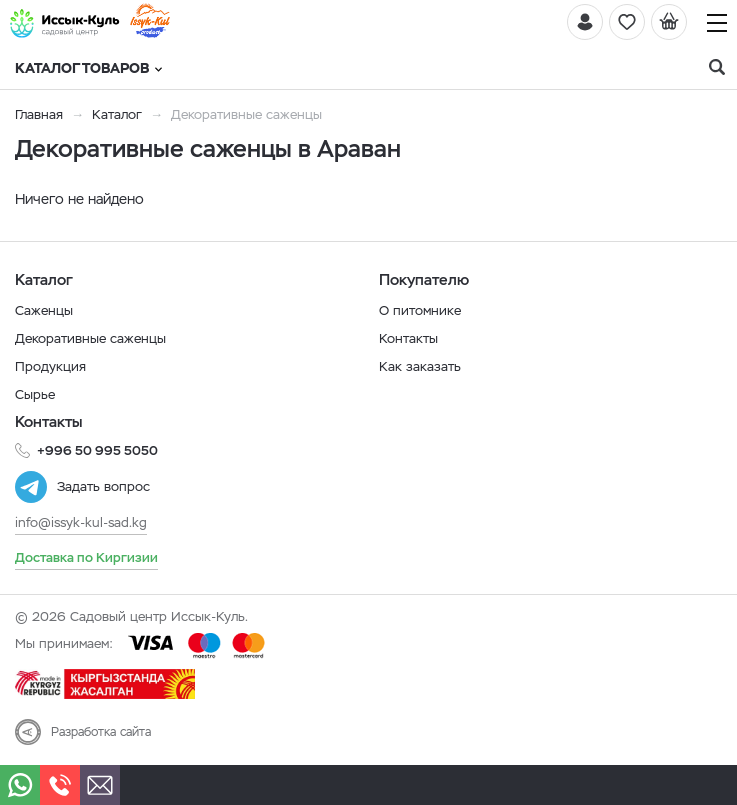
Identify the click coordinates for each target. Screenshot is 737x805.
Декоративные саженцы (90, 338)
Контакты (408, 338)
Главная (39, 114)
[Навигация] (717, 22)
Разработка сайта (101, 732)
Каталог (117, 114)
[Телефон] (60, 785)
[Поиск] (717, 68)
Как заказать (420, 366)
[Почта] (100, 785)
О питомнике (420, 310)
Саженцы (44, 310)
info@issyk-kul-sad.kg (81, 522)
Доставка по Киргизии (86, 557)
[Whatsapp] (20, 785)
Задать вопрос (103, 486)
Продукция (50, 366)
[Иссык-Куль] (65, 23)
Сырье (35, 394)
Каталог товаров (88, 68)
